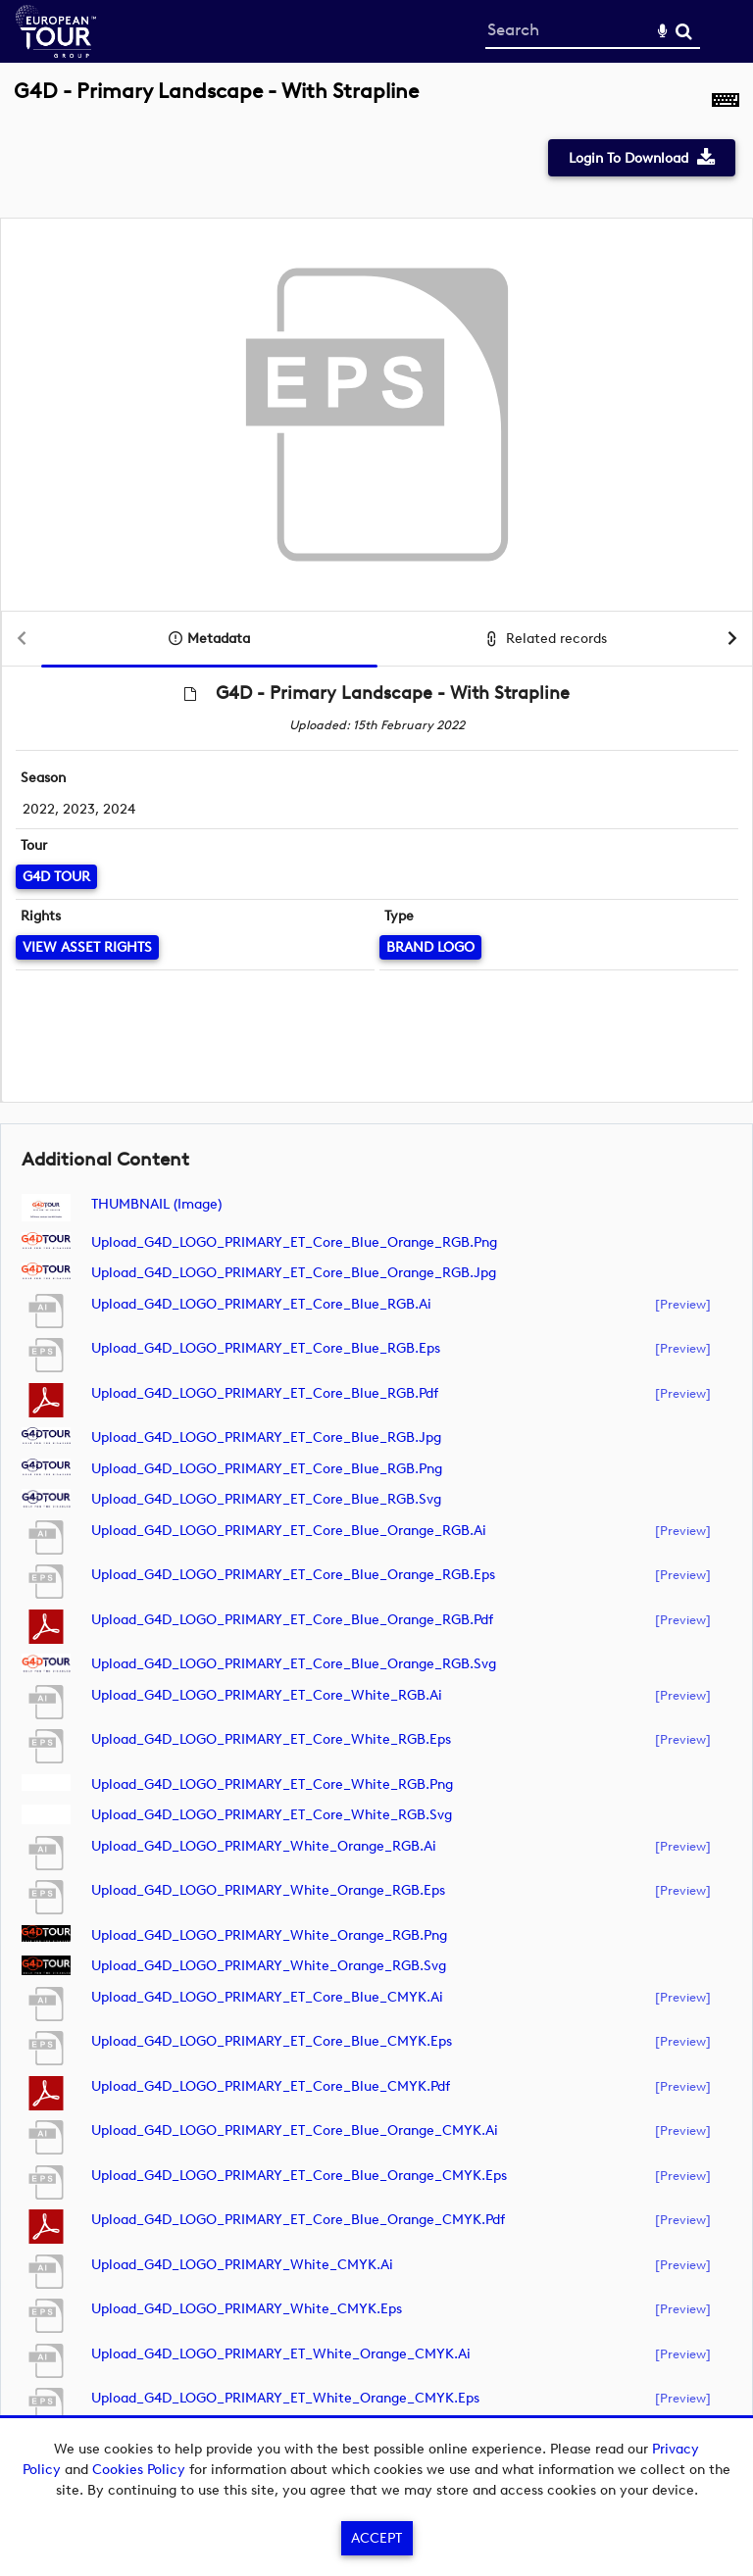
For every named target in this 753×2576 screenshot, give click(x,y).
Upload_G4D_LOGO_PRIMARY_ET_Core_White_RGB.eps (271, 1739)
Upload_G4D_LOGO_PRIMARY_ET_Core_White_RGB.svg (271, 1815)
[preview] (683, 1304)
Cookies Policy (138, 2469)
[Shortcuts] (725, 101)
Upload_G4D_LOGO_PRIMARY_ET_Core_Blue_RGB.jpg (266, 1437)
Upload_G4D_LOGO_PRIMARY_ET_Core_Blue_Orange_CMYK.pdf (298, 2219)
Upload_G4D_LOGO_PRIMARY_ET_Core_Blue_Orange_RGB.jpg (293, 1272)
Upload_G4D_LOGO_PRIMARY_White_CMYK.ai (242, 2264)
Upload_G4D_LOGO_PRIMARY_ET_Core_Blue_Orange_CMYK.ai (294, 2130)
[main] (376, 1270)
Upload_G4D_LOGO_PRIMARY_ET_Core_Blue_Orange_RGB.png (294, 1242)
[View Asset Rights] (87, 947)
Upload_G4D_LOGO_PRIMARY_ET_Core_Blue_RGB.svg (266, 1499)
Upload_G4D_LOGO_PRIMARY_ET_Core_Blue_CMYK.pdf (270, 2086)
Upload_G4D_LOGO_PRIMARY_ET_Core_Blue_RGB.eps (265, 1348)
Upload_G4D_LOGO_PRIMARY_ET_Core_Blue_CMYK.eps (271, 2041)
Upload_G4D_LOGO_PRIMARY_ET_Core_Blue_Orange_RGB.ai (288, 1530)
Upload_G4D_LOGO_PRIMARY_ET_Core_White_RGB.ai (266, 1695)
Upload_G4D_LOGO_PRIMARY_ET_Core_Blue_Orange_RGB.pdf (292, 1619)
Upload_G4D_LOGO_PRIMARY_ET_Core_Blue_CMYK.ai (267, 1997)
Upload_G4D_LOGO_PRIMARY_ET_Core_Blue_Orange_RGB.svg (293, 1664)
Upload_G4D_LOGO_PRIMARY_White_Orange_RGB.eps (268, 1890)
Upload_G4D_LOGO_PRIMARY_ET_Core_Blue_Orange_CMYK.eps (299, 2175)
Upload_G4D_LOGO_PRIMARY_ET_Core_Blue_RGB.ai (261, 1304)
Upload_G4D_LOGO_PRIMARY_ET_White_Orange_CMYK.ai (281, 2354)
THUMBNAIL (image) (156, 1204)
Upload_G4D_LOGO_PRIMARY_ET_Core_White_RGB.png (272, 1784)
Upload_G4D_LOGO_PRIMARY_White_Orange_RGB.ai (263, 1846)
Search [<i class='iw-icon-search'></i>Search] (684, 31)
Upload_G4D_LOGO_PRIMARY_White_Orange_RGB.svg (268, 1965)
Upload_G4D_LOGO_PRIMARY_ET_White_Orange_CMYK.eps (285, 2398)
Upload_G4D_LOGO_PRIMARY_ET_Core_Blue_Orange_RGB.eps (293, 1574)
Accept (376, 2538)
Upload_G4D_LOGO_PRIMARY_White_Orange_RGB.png (269, 1935)
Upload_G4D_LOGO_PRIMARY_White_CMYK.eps (246, 2309)
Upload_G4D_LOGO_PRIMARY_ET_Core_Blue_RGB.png (266, 1469)
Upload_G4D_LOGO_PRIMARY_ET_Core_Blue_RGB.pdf (264, 1393)
